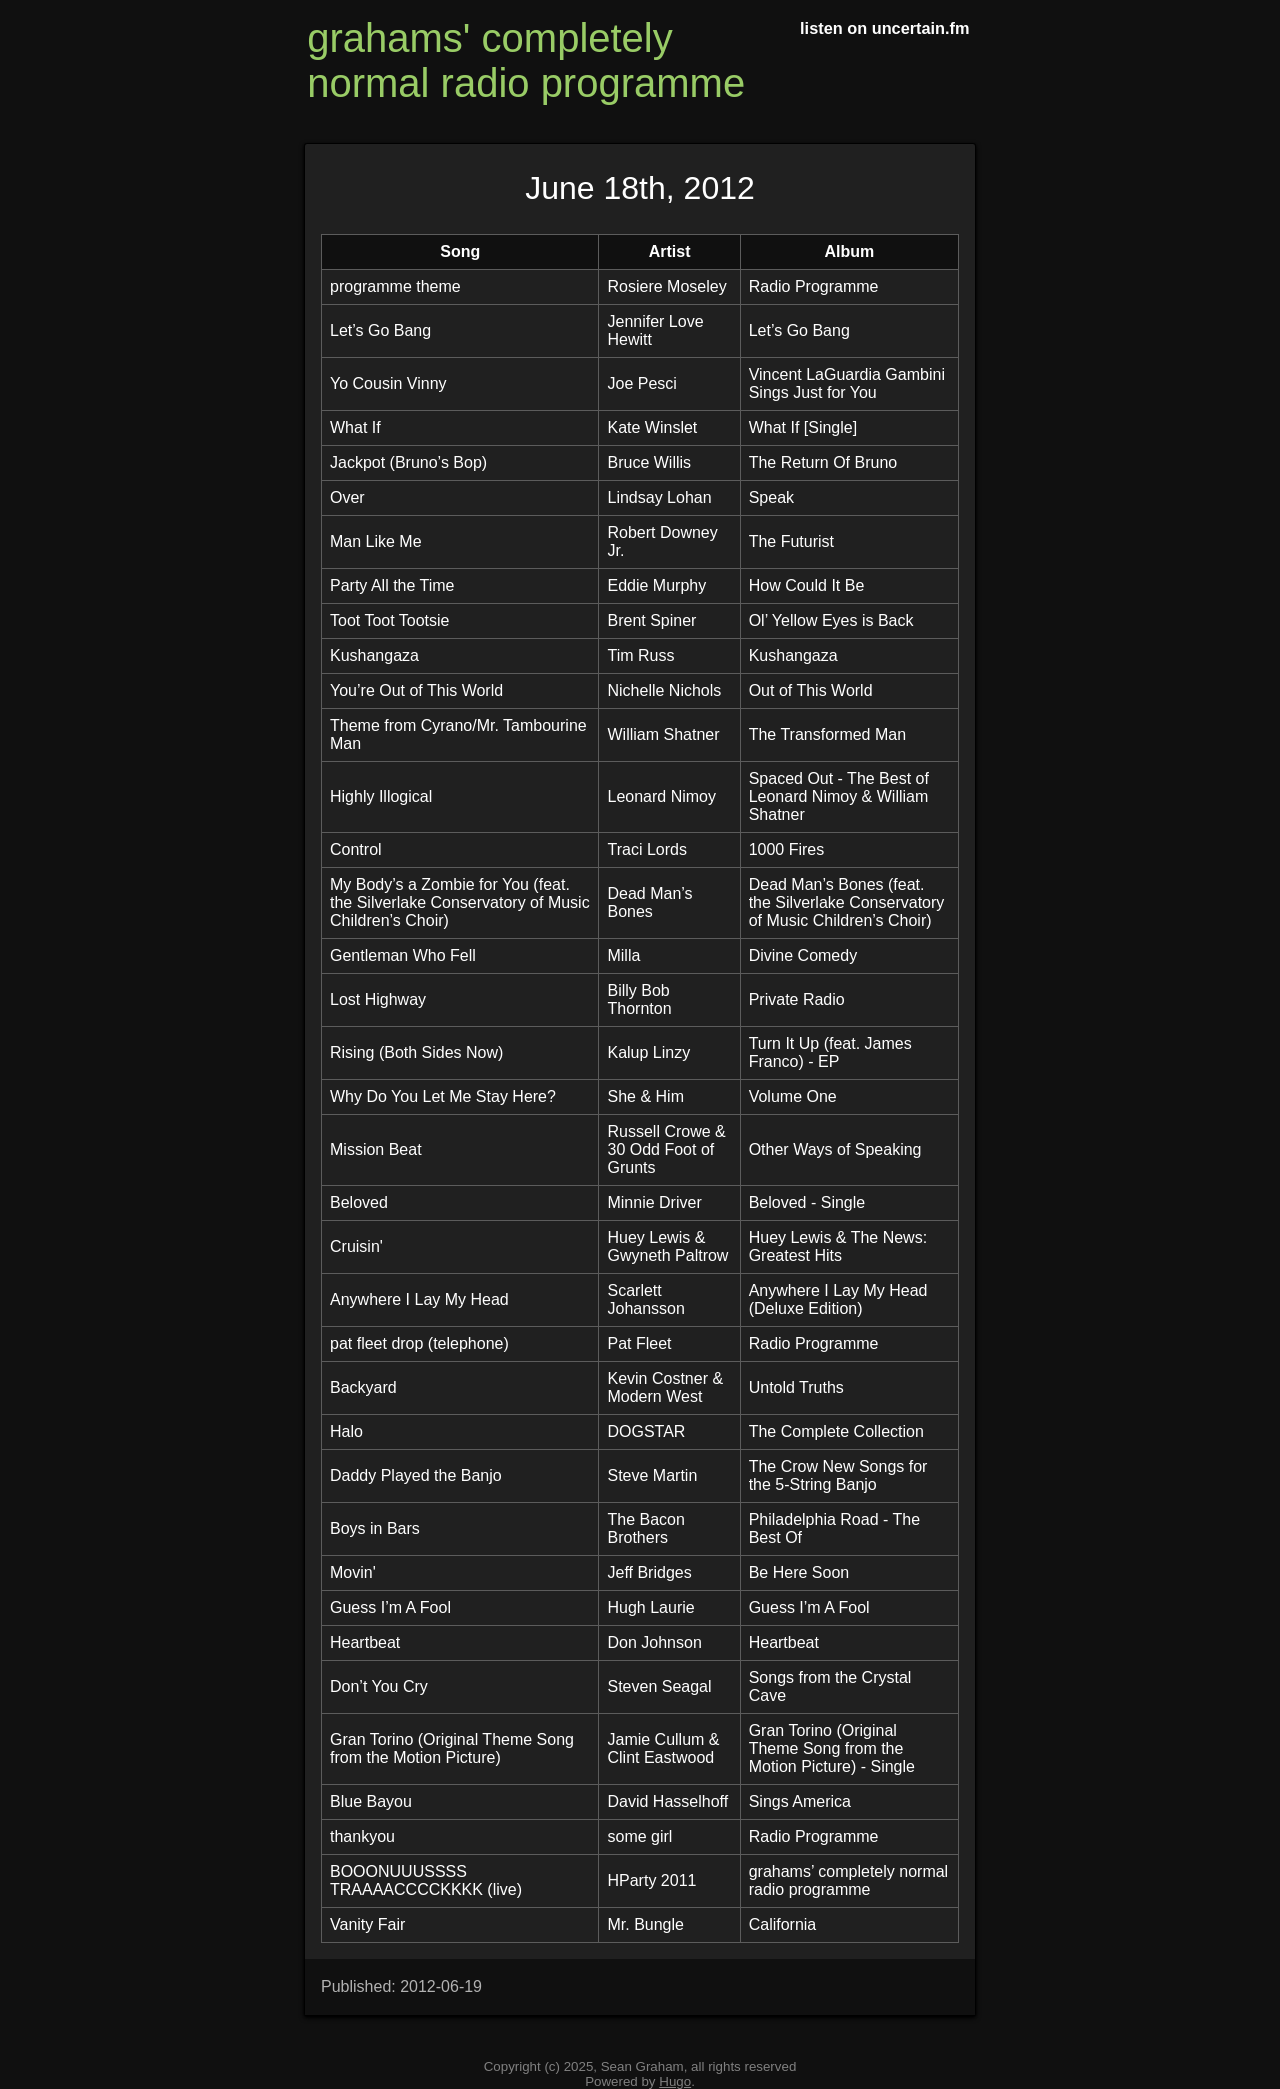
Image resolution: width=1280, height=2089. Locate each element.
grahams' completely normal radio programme (526, 60)
